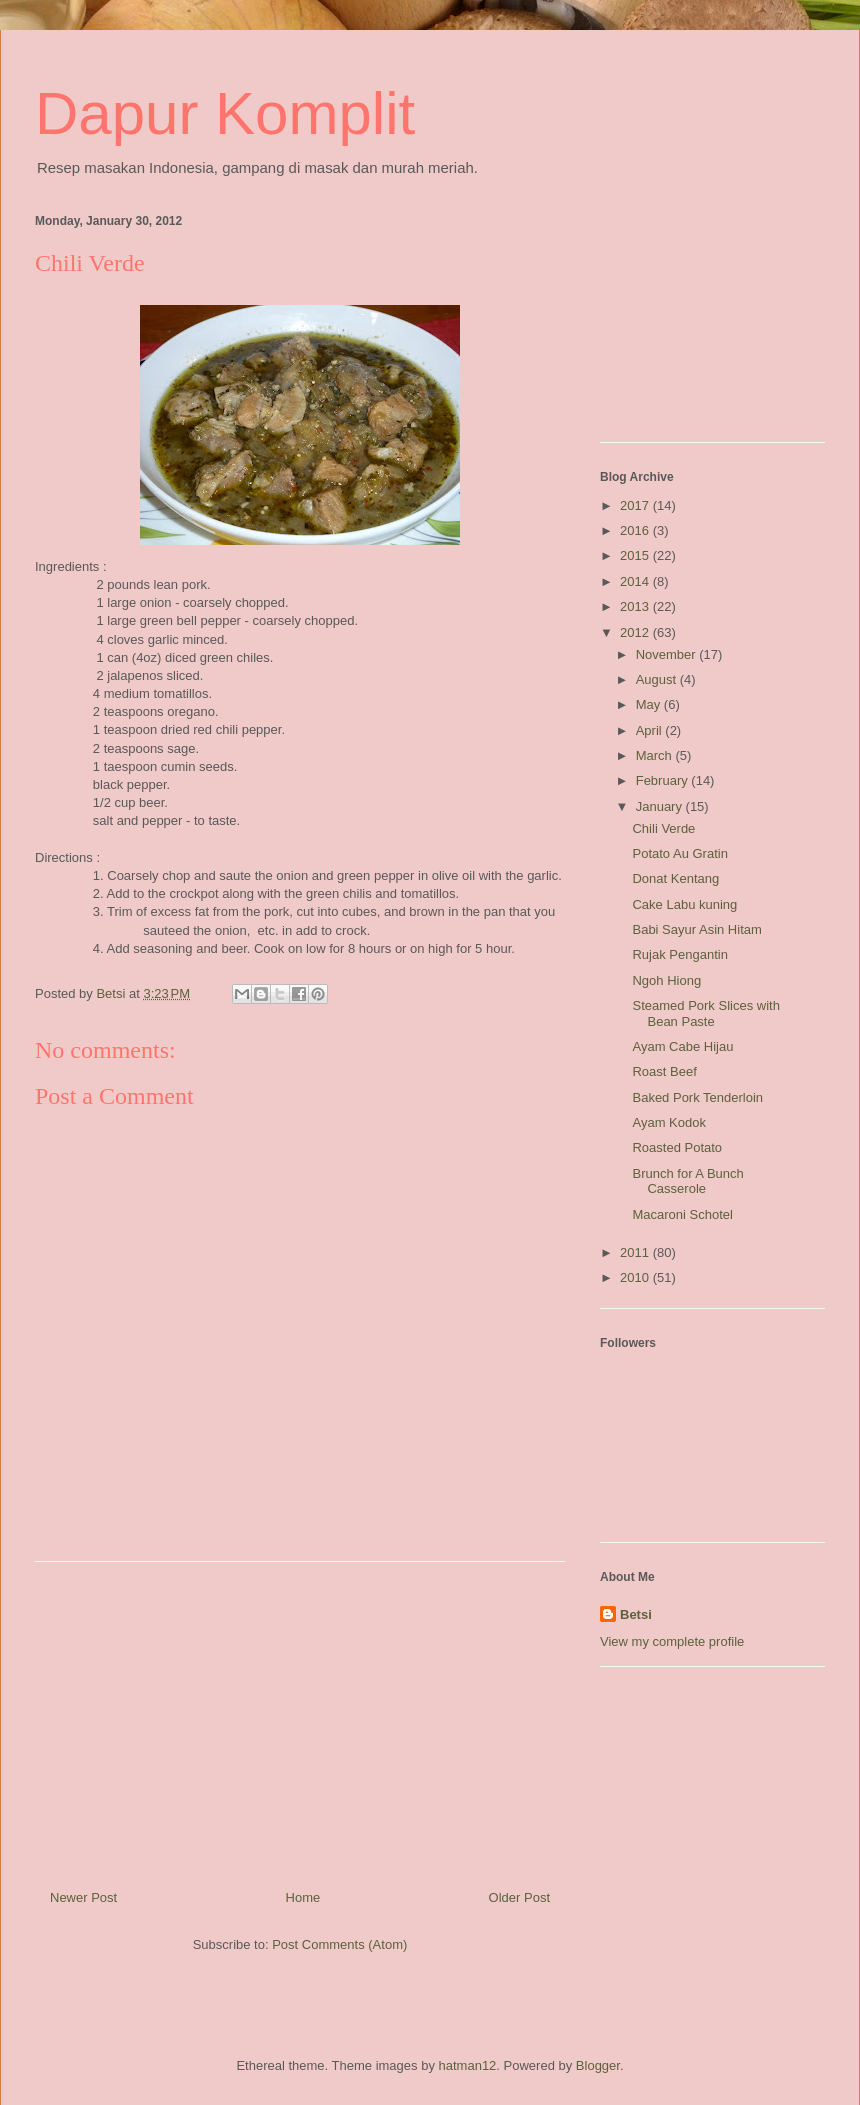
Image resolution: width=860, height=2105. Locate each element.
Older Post (519, 1897)
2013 (636, 606)
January (661, 806)
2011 (636, 1252)
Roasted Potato (677, 1147)
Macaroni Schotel (682, 1214)
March (656, 755)
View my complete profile (672, 1641)
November (668, 654)
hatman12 (468, 2065)
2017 (636, 505)
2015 (636, 555)
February (664, 780)
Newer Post (83, 1897)
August (658, 679)
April (651, 730)
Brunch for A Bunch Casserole (687, 1181)
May (650, 704)
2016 (636, 530)
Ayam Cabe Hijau (682, 1046)
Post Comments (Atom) (339, 1944)
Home (303, 1897)
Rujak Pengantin (679, 954)
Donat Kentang (675, 878)
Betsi (636, 1614)
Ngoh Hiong (666, 980)
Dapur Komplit (225, 113)
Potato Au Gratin (679, 853)
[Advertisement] (300, 1718)
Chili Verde (663, 828)
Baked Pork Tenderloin (697, 1097)
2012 (636, 632)
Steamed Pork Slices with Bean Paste (705, 1013)
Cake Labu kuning (684, 904)
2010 (636, 1277)
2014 (636, 581)
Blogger (598, 2065)
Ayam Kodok (668, 1122)
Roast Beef (664, 1071)
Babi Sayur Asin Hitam (696, 929)
